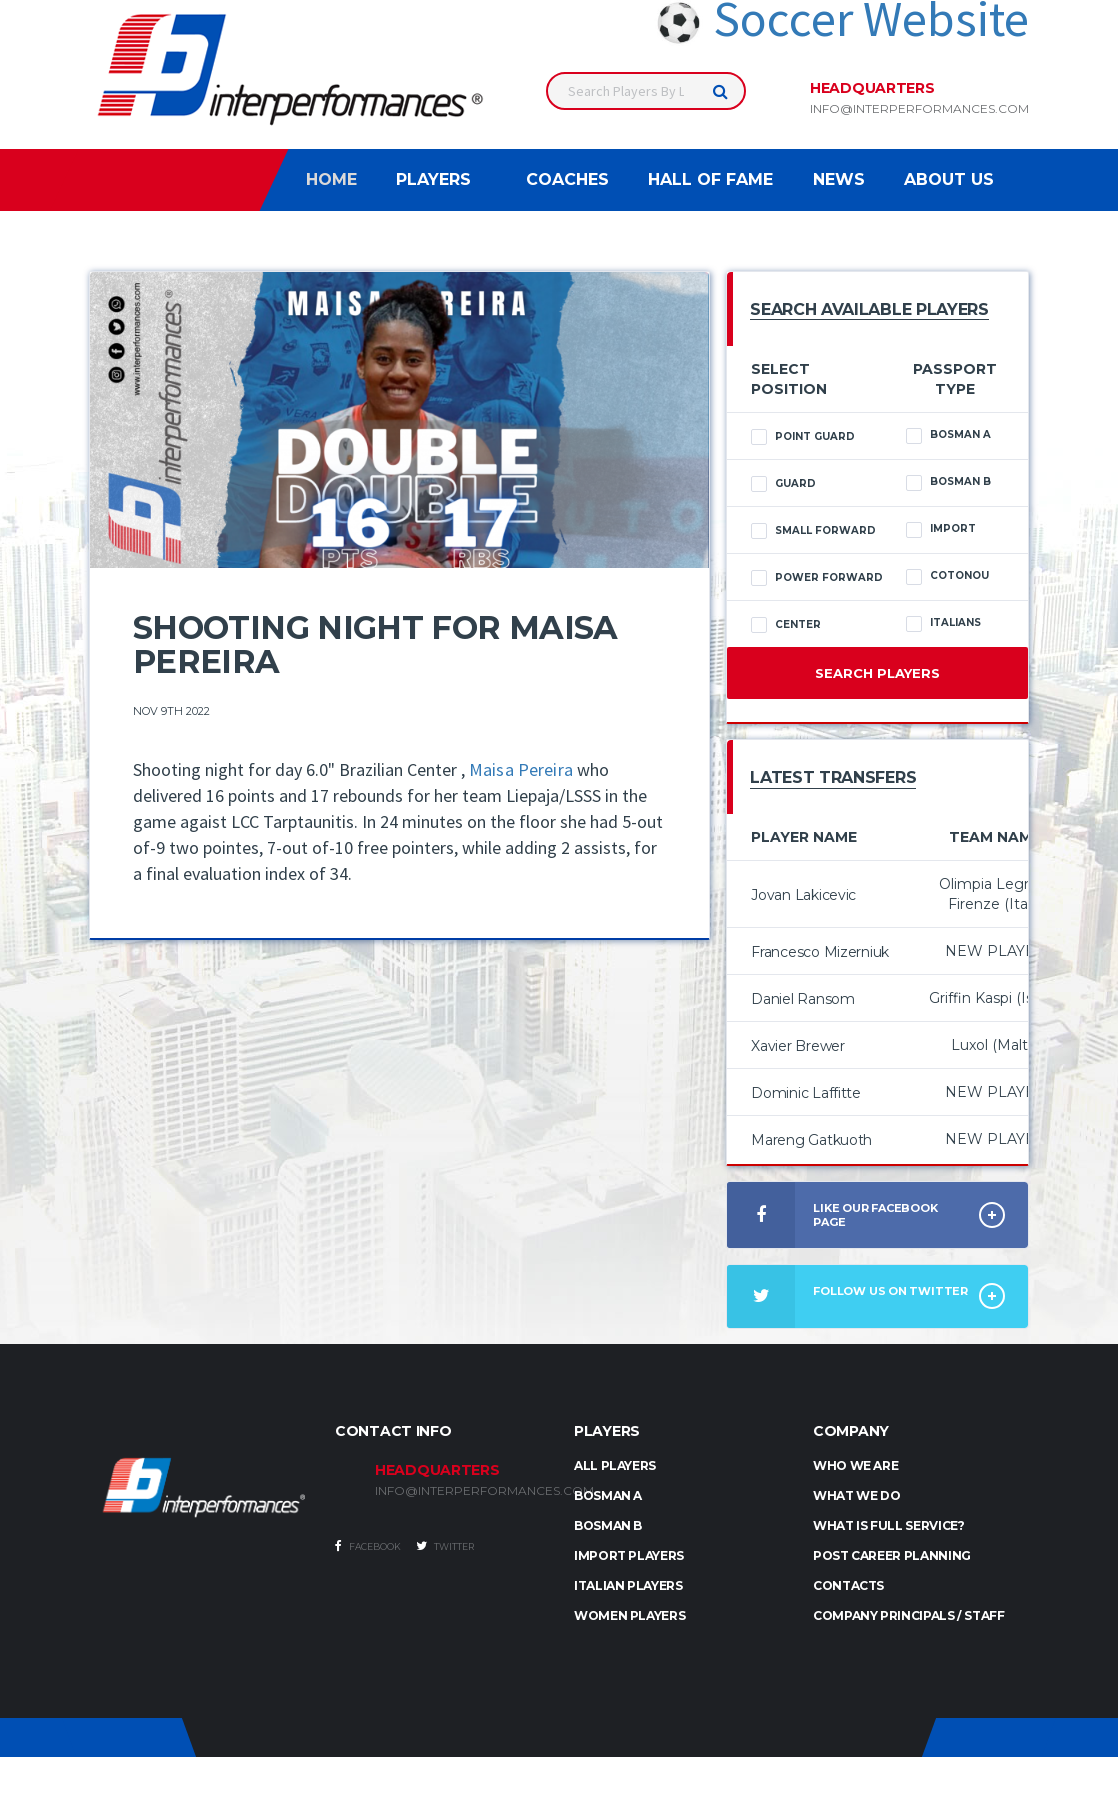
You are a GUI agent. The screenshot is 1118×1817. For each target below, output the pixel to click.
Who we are (855, 1465)
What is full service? (888, 1525)
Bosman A (948, 435)
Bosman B (948, 482)
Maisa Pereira (521, 769)
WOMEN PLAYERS (629, 1615)
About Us (949, 179)
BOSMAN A (608, 1495)
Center (786, 625)
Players (433, 179)
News (839, 179)
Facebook (368, 1546)
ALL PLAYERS (615, 1465)
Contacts (848, 1585)
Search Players (877, 673)
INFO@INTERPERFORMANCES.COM (459, 1491)
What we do (856, 1495)
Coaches (567, 179)
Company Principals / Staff (909, 1615)
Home (331, 179)
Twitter (445, 1546)
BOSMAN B (608, 1525)
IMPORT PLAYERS (629, 1555)
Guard (783, 484)
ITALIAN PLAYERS (628, 1585)
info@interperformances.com (919, 109)
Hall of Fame (710, 179)
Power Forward (817, 578)
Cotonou (947, 576)
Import (941, 529)
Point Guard (803, 437)
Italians (943, 623)
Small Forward (813, 531)
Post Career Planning (892, 1555)
